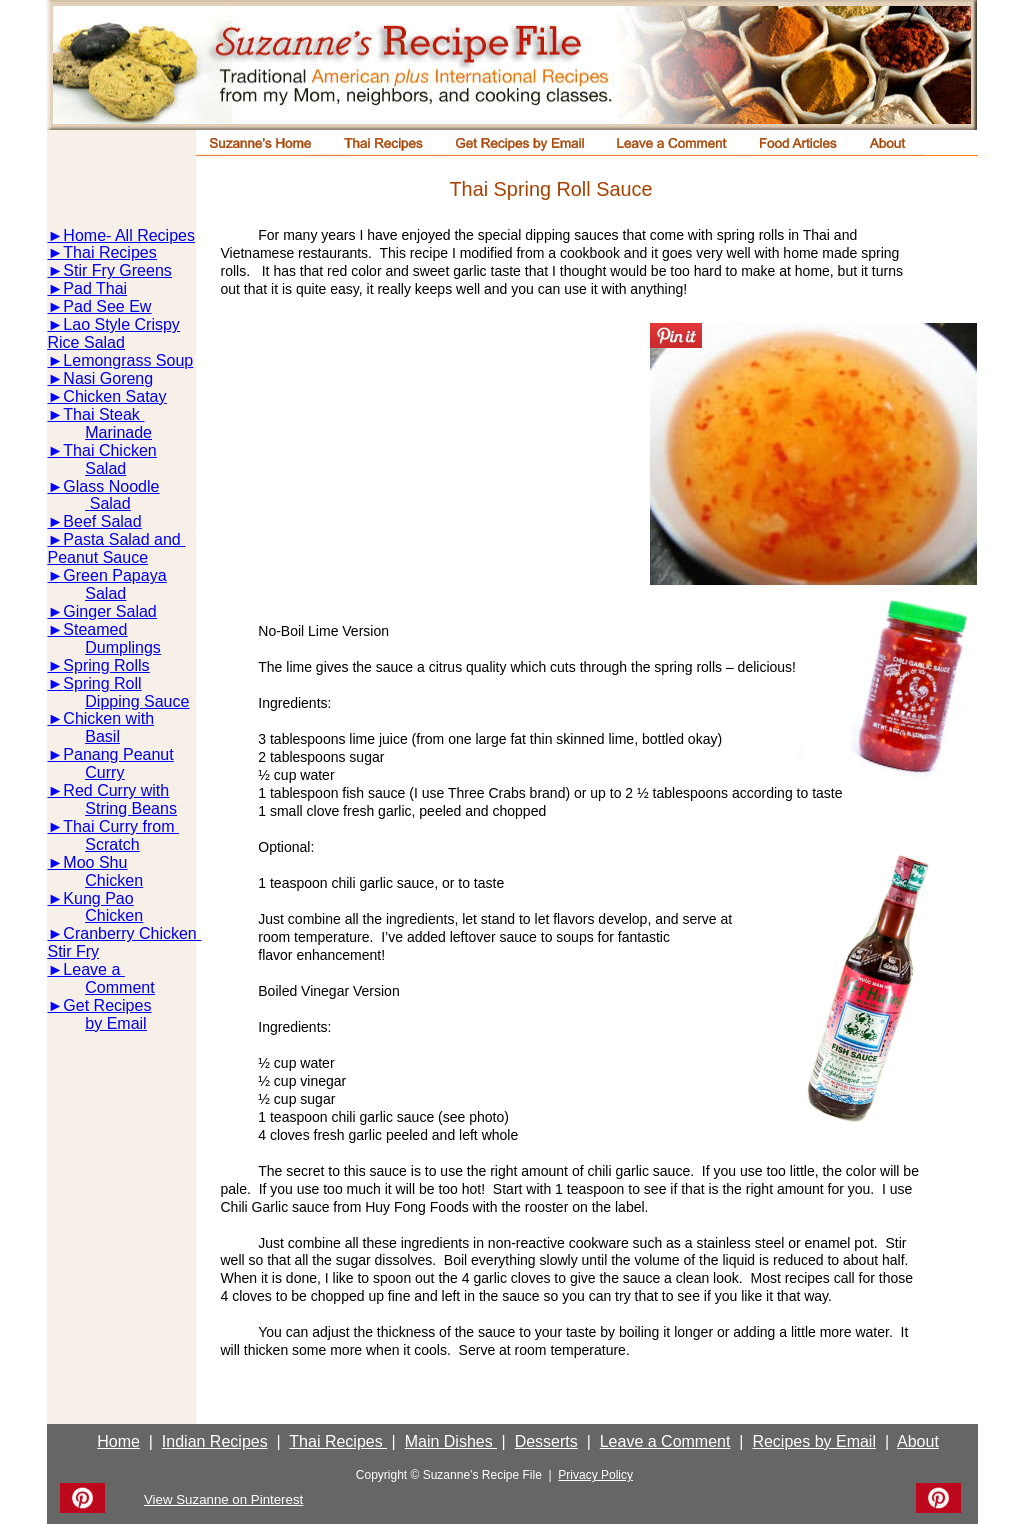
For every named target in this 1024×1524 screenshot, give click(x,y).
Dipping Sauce (137, 701)
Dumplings (123, 647)
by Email (115, 1023)
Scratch (112, 844)
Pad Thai (95, 288)
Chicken (114, 880)
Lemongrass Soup (128, 360)
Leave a (93, 969)
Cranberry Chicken (132, 933)
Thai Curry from (121, 826)
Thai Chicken (109, 450)
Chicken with (108, 718)
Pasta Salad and (124, 539)
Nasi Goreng (108, 378)
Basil (102, 736)
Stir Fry (74, 951)
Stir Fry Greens (117, 270)
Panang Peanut (118, 754)
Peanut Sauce (98, 557)
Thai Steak (103, 414)
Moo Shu (95, 862)
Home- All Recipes (129, 235)
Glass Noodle (111, 486)
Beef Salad (102, 521)
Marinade (118, 432)
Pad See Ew (107, 306)
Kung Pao (98, 898)
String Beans (131, 808)
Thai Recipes (109, 252)
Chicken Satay (114, 396)
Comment (119, 987)
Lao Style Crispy (121, 324)
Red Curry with (116, 790)
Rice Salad (86, 342)
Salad (105, 468)
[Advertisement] (435, 463)
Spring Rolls (106, 665)
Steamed (95, 629)
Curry (104, 772)
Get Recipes (107, 1005)
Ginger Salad (109, 611)
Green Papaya (114, 575)
